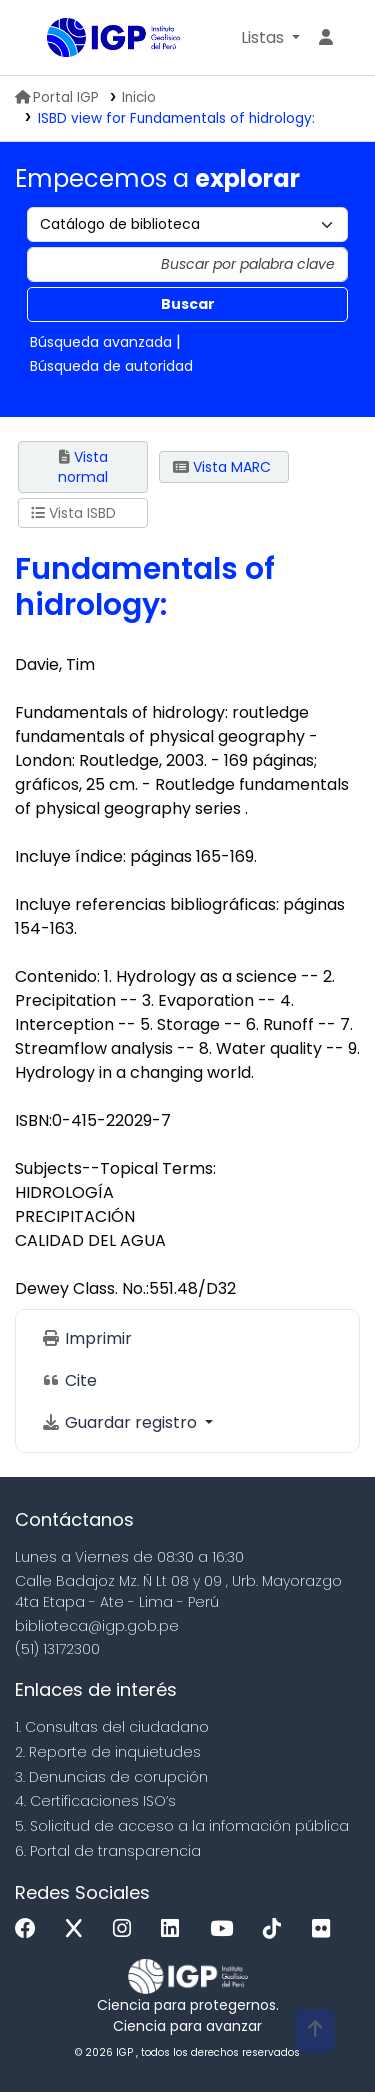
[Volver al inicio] (315, 2030)
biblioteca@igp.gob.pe (97, 1626)
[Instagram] (127, 1929)
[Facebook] (30, 1929)
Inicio (139, 97)
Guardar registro (121, 1422)
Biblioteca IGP (54, 39)
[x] (79, 1929)
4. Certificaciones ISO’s (95, 1801)
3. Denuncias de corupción (111, 1777)
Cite (69, 1380)
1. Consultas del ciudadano (112, 1727)
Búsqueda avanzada (101, 342)
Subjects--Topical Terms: (115, 1168)
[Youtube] (226, 1929)
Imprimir (86, 1338)
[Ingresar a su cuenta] (326, 38)
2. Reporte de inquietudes (108, 1752)
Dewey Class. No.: (82, 1288)
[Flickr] (326, 1929)
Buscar (188, 304)
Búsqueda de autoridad (111, 366)
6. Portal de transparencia (108, 1851)
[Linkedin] (175, 1929)
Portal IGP (57, 97)
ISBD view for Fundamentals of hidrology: (176, 118)
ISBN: (33, 1120)
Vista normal (83, 467)
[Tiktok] (277, 1929)
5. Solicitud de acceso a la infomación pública (182, 1826)
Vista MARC (222, 467)
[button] (270, 38)
